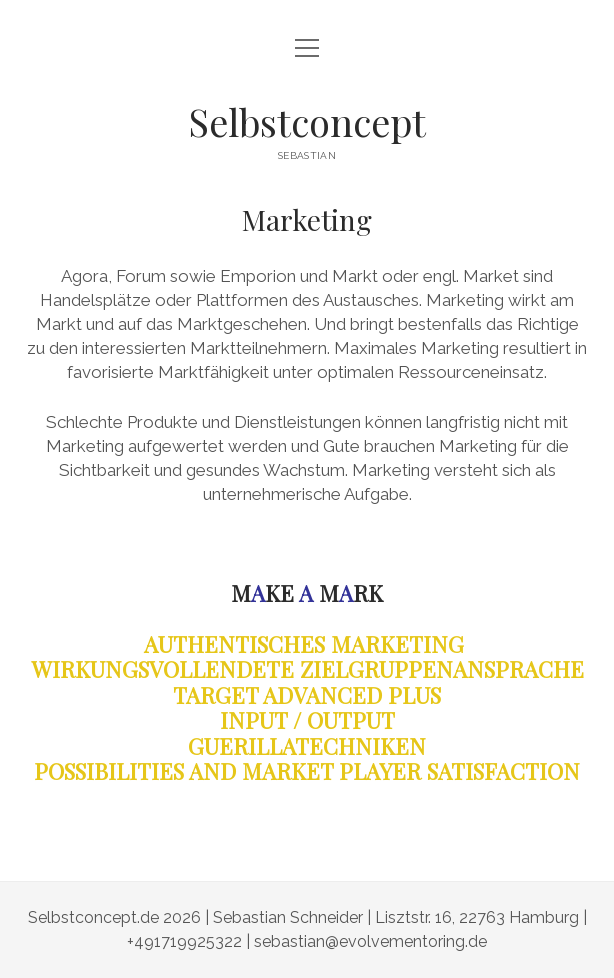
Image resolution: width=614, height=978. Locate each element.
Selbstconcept (307, 121)
